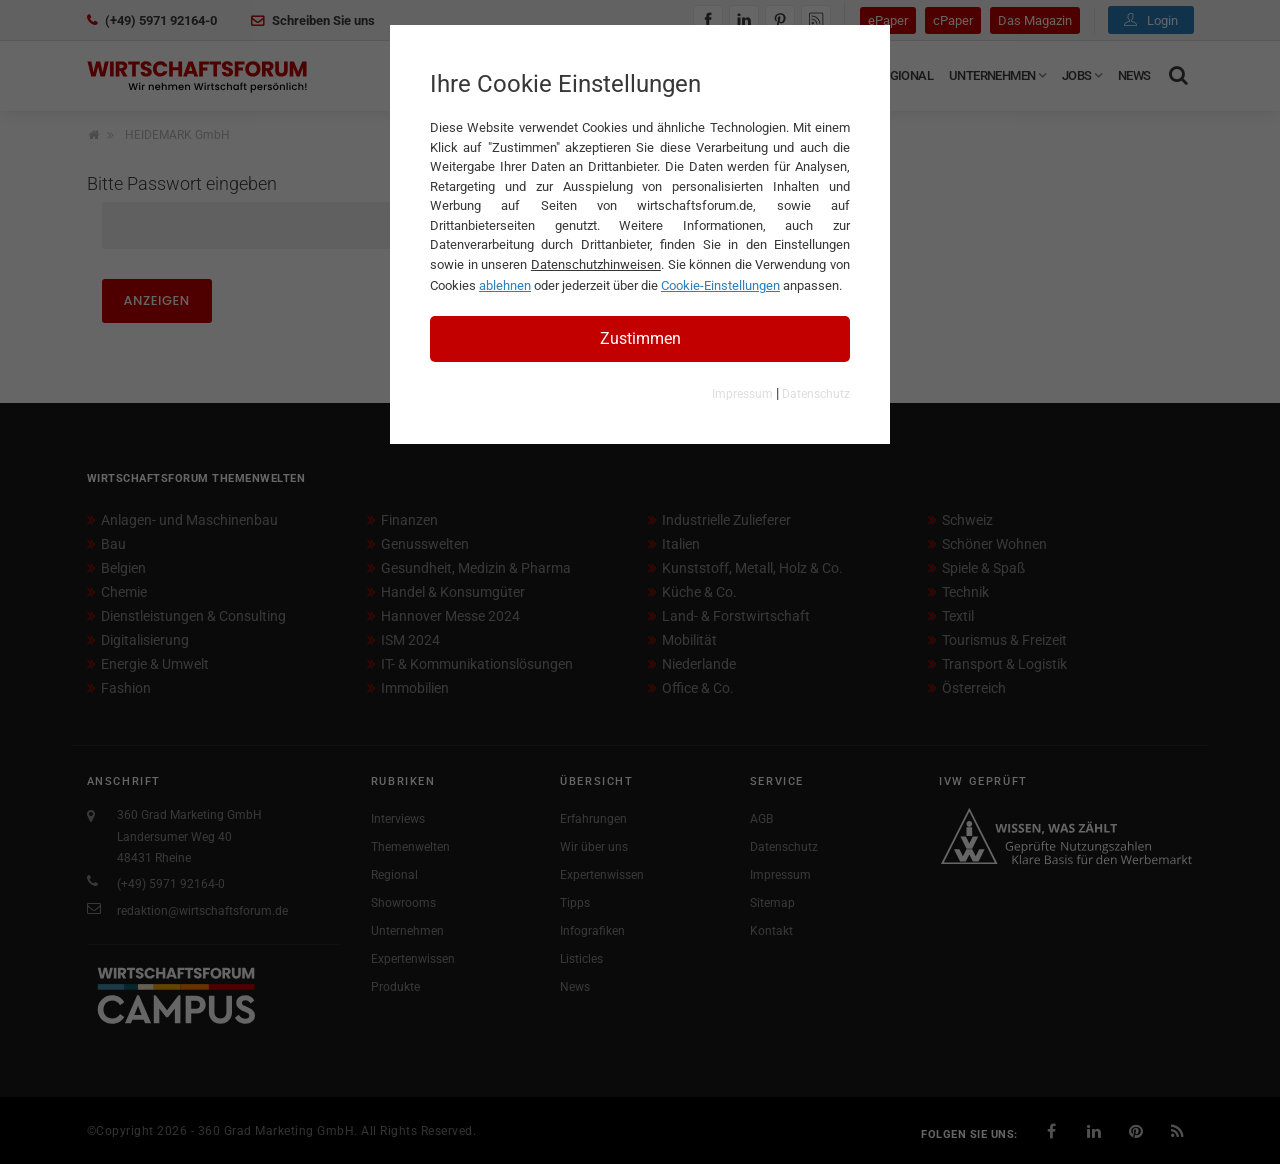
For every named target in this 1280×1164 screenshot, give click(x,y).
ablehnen (505, 285)
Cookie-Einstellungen (720, 285)
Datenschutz (816, 394)
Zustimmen (640, 338)
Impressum (742, 394)
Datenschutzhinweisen (596, 264)
